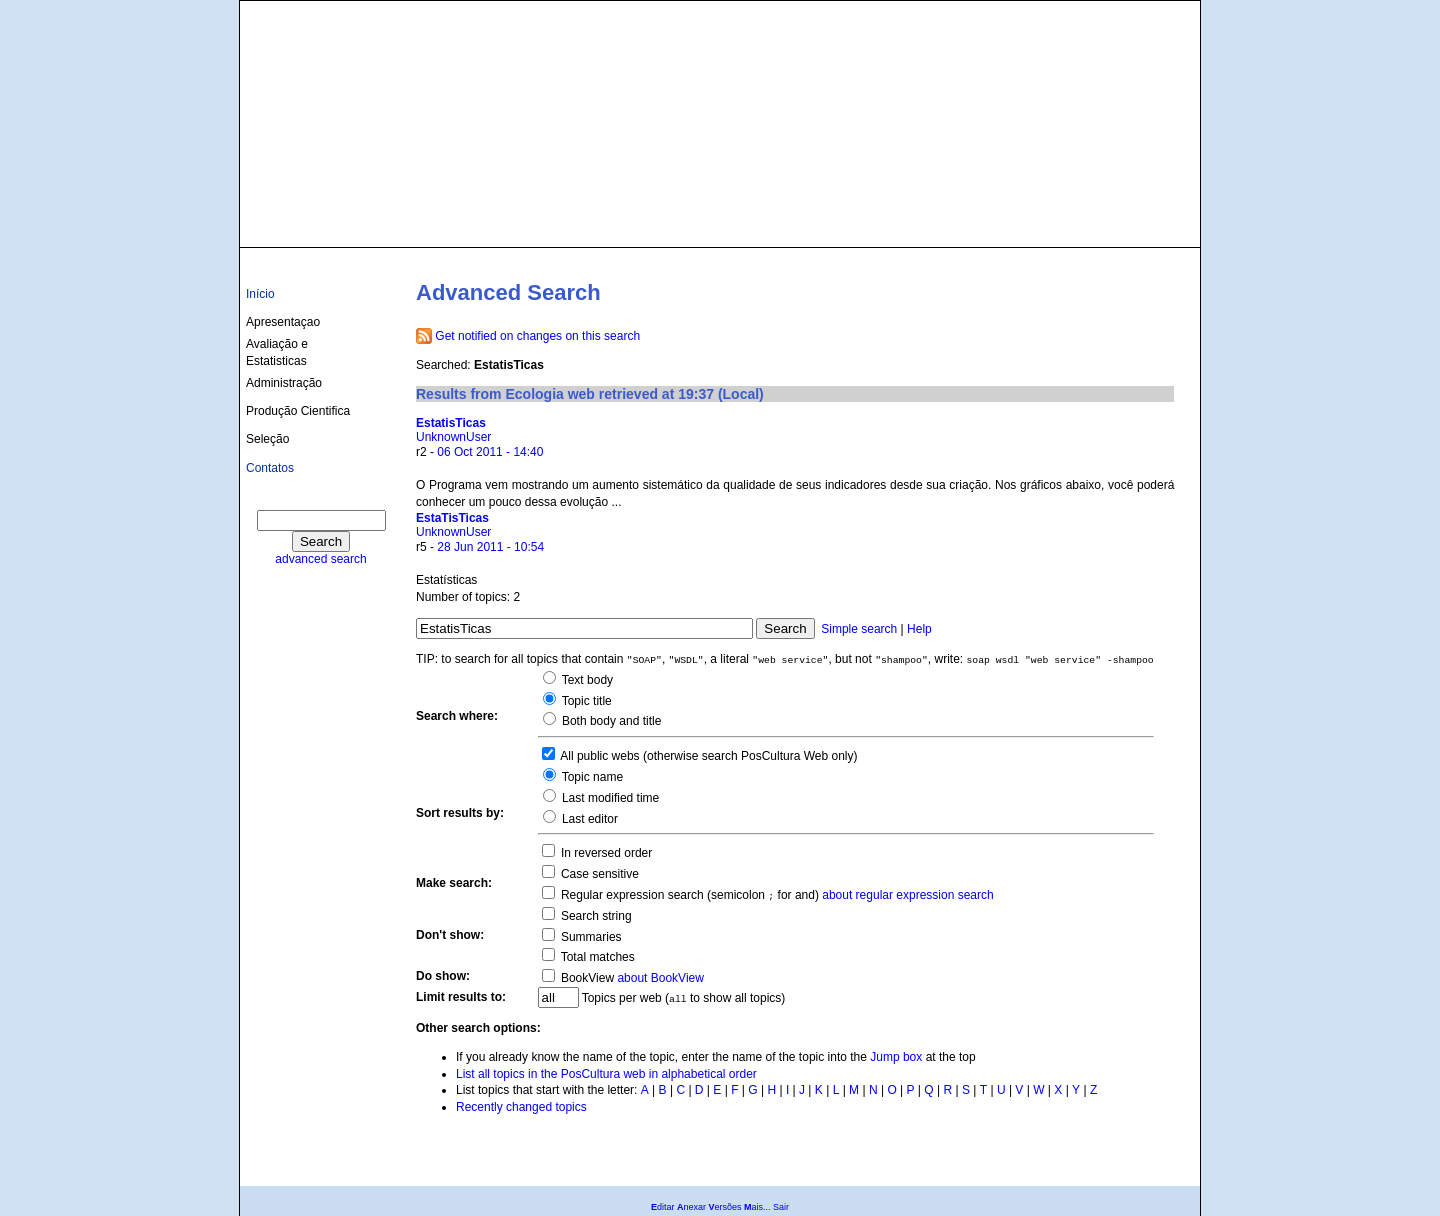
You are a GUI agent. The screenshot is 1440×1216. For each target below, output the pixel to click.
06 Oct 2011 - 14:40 (490, 452)
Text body (586, 680)
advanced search (320, 559)
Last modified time (609, 798)
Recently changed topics (521, 1107)
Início (260, 294)
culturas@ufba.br (1136, 222)
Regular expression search (631, 895)
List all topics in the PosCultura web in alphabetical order (606, 1074)
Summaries (590, 937)
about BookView (660, 978)
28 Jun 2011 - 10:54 (490, 547)
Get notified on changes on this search (537, 336)
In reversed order (605, 853)
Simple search (859, 629)
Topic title (585, 701)
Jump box (896, 1057)
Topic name (591, 777)
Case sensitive (598, 874)
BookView (586, 978)
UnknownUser (453, 437)
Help (919, 629)
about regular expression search (907, 895)
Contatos (270, 468)
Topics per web (622, 998)
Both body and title (610, 721)
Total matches (596, 957)
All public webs (599, 756)
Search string (595, 916)
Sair (781, 1207)
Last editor (588, 819)
